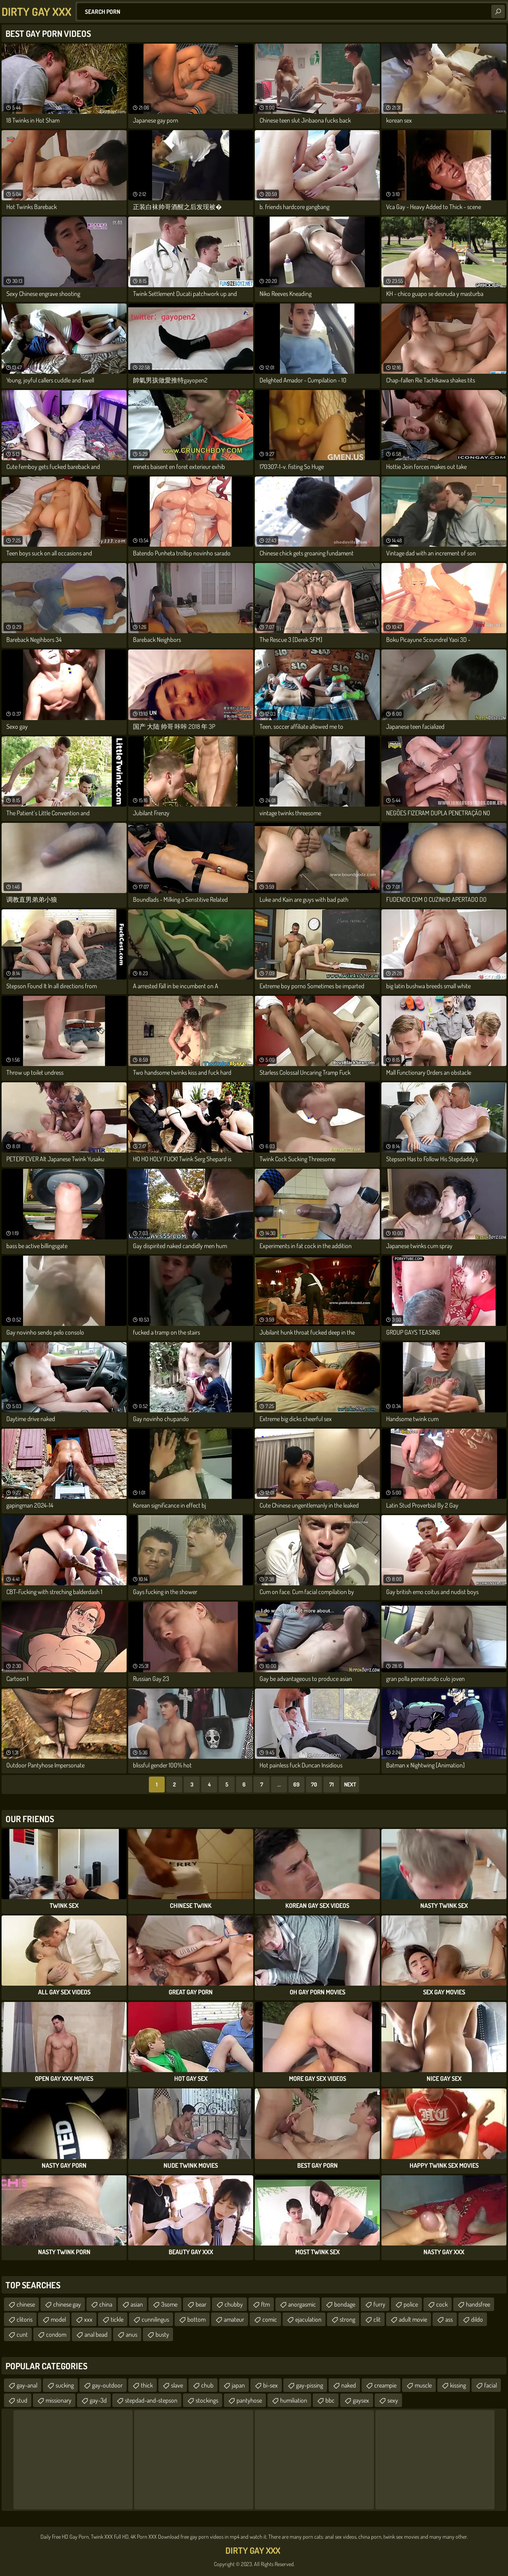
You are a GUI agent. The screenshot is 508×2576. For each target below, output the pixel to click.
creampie (385, 2385)
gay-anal (27, 2385)
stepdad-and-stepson (151, 2400)
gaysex (361, 2400)
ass (449, 2319)
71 (331, 1784)
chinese (26, 2304)
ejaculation (308, 2319)
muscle (423, 2385)
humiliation (293, 2400)
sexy (392, 2400)
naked (348, 2385)
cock (442, 2304)
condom (56, 2334)
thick (147, 2385)
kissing (458, 2385)
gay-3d (98, 2400)
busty (162, 2334)
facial (490, 2385)
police (411, 2304)
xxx (88, 2319)
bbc (330, 2400)
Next (350, 1784)
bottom (196, 2319)
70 (314, 1784)
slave (177, 2385)
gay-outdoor (107, 2385)
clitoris (25, 2319)
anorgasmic (302, 2304)
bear (201, 2304)
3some (169, 2304)
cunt (22, 2334)
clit (377, 2319)
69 (296, 1784)
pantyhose (249, 2400)
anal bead (96, 2334)
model (58, 2319)
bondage (344, 2304)
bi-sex (270, 2385)
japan (238, 2385)
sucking (65, 2385)
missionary (58, 2400)
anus (131, 2334)
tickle (117, 2319)
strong (347, 2319)
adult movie (413, 2319)
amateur (234, 2319)
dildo (477, 2319)
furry (379, 2304)
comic (269, 2319)
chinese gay (67, 2304)
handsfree (478, 2304)
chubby (234, 2304)
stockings (207, 2400)
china (105, 2304)
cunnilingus (155, 2319)
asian (137, 2304)
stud (22, 2400)
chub (207, 2385)
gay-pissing (309, 2385)
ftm (265, 2304)
